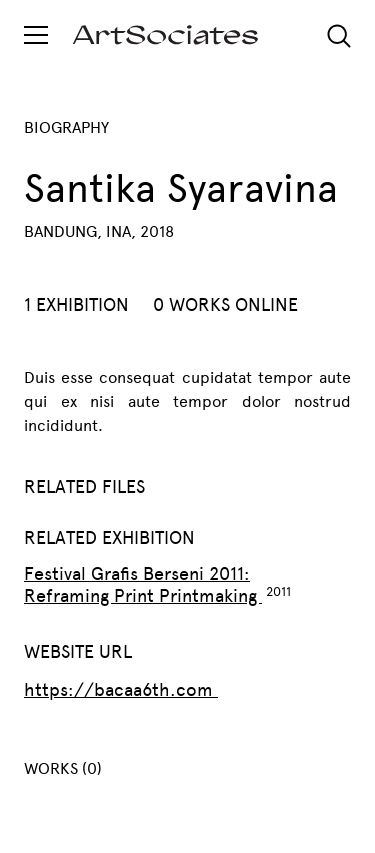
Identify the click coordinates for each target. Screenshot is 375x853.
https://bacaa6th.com (121, 690)
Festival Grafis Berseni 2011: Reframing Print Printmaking (143, 585)
